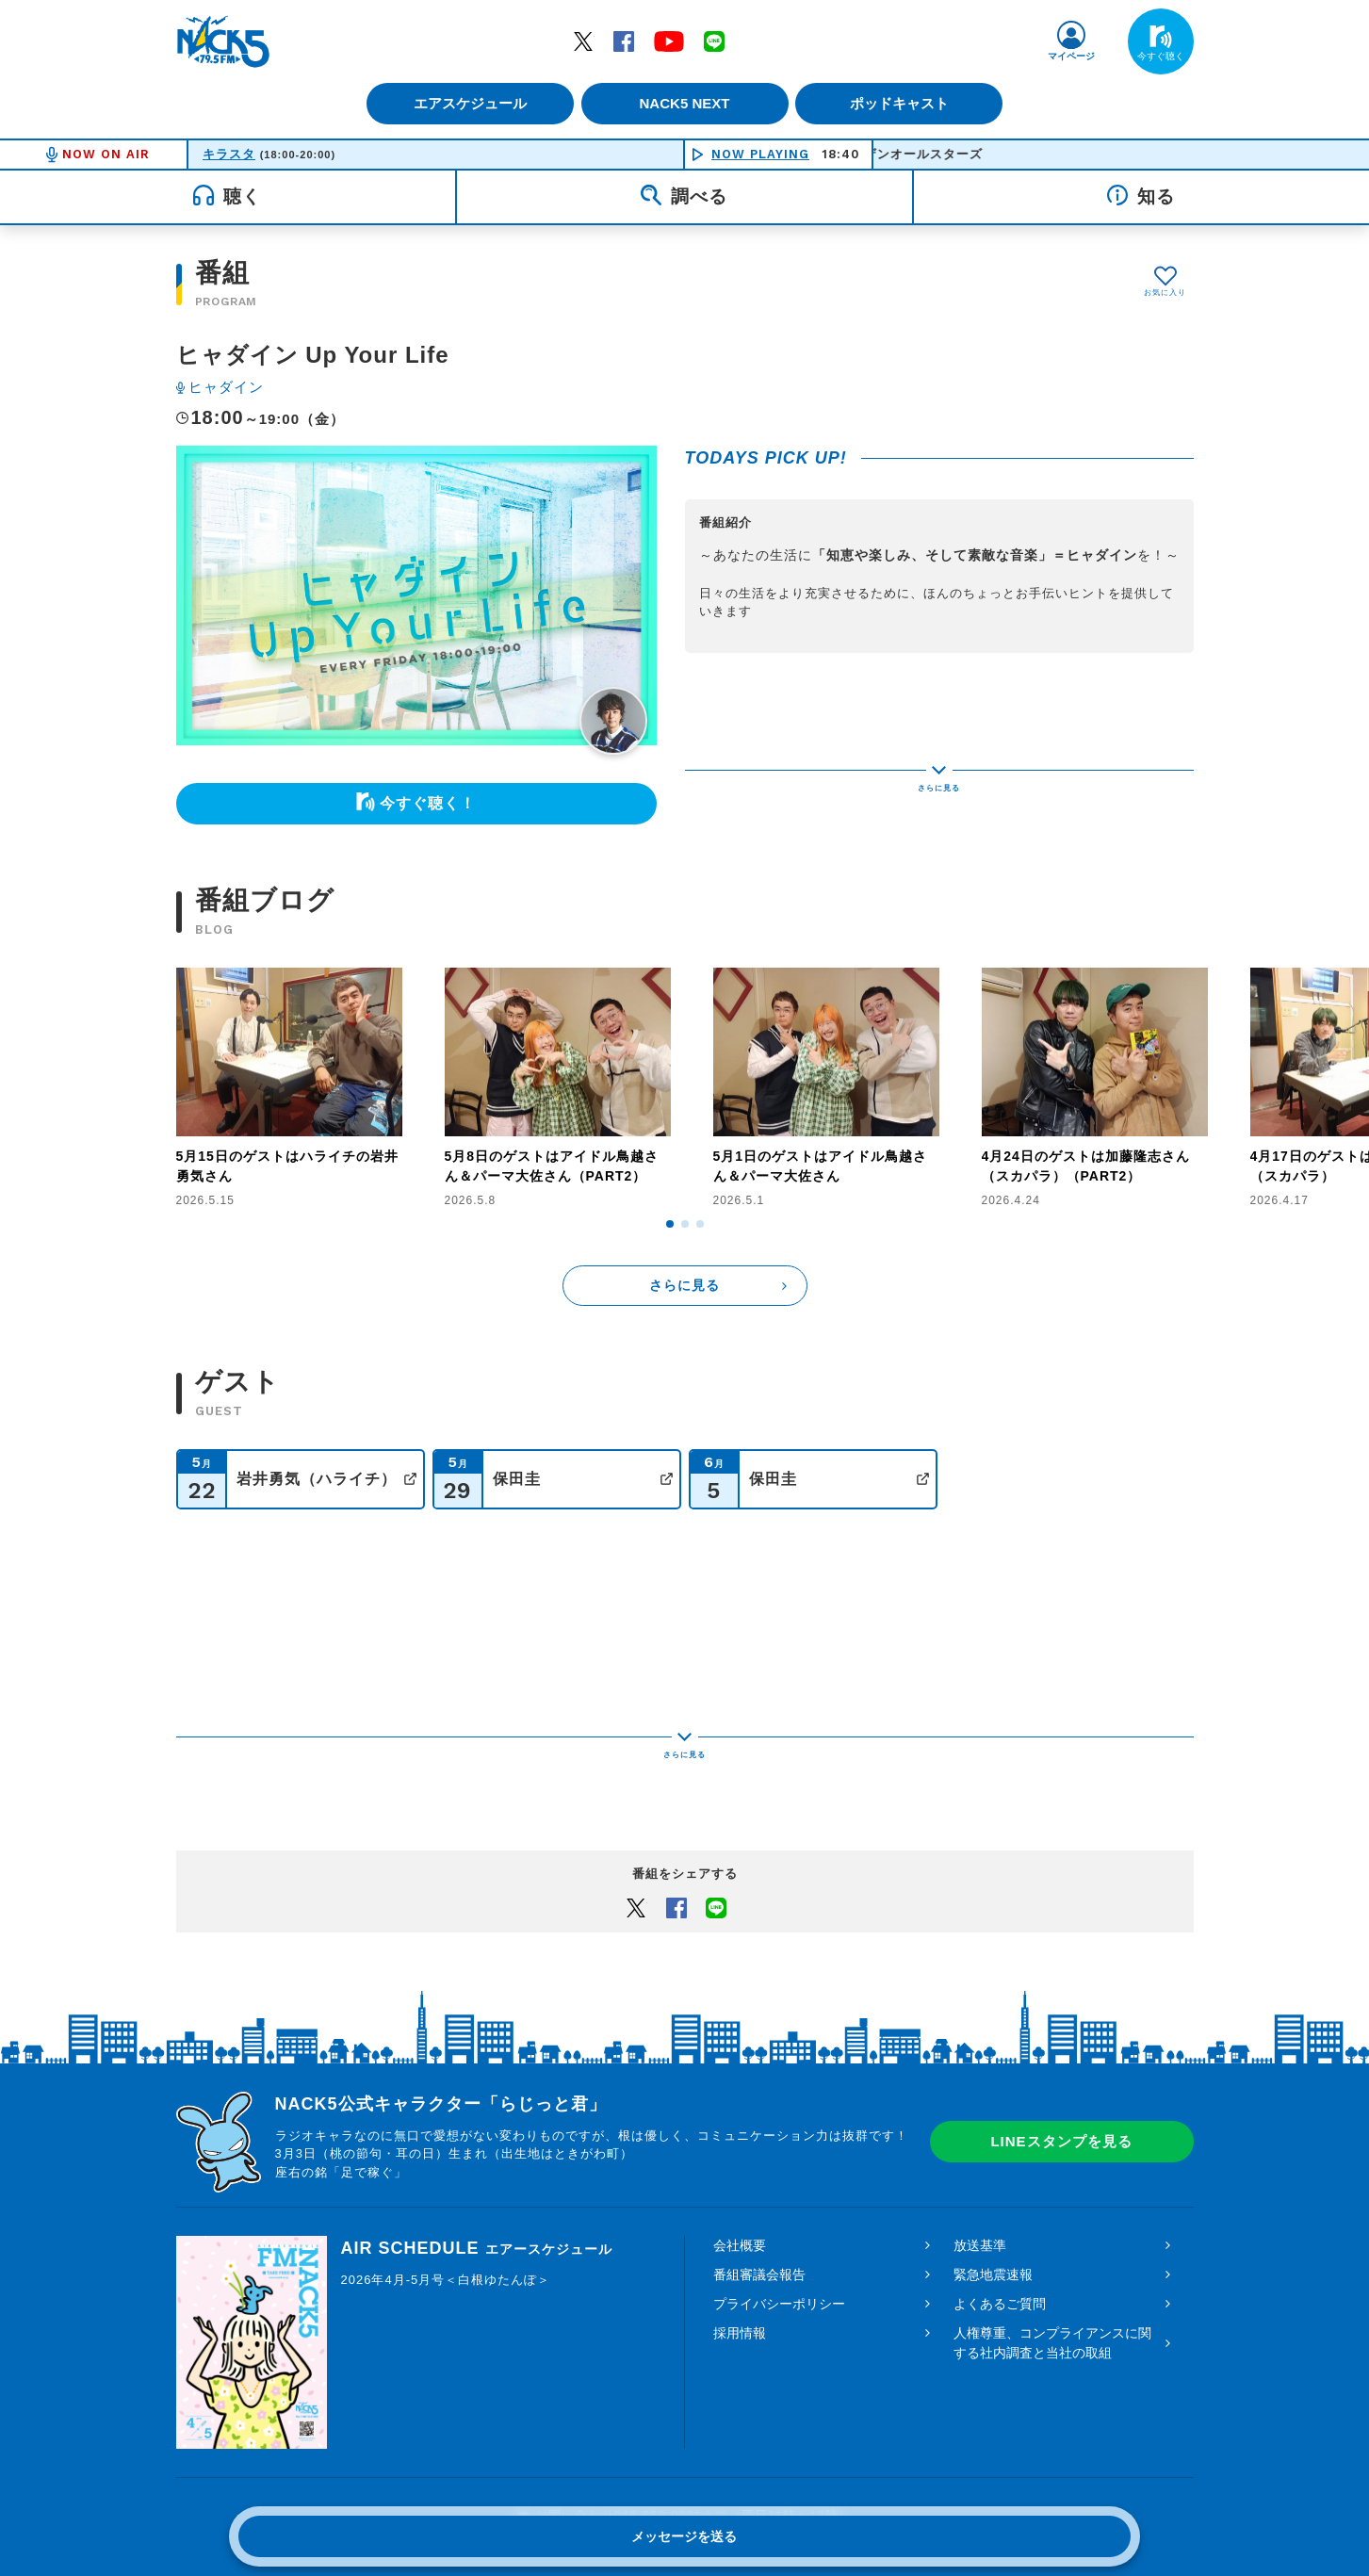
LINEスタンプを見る (1061, 2076)
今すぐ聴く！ (428, 803)
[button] (670, 1224)
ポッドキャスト (905, 103)
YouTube (669, 40)
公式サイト (410, 1479)
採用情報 (739, 2266)
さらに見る (684, 1285)
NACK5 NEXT (684, 103)
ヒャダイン (226, 387)
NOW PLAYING (760, 154)
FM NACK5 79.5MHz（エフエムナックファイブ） (223, 41)
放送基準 (979, 2179)
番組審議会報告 (759, 2208)
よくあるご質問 (999, 2237)
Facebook (623, 40)
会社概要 (739, 2179)
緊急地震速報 (993, 2208)
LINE (714, 40)
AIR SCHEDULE (476, 2182)
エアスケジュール (463, 103)
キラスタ (229, 154)
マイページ (1071, 56)
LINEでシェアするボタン (716, 1841)
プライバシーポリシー (779, 2237)
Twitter (583, 40)
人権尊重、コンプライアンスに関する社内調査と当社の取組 (1052, 2276)
